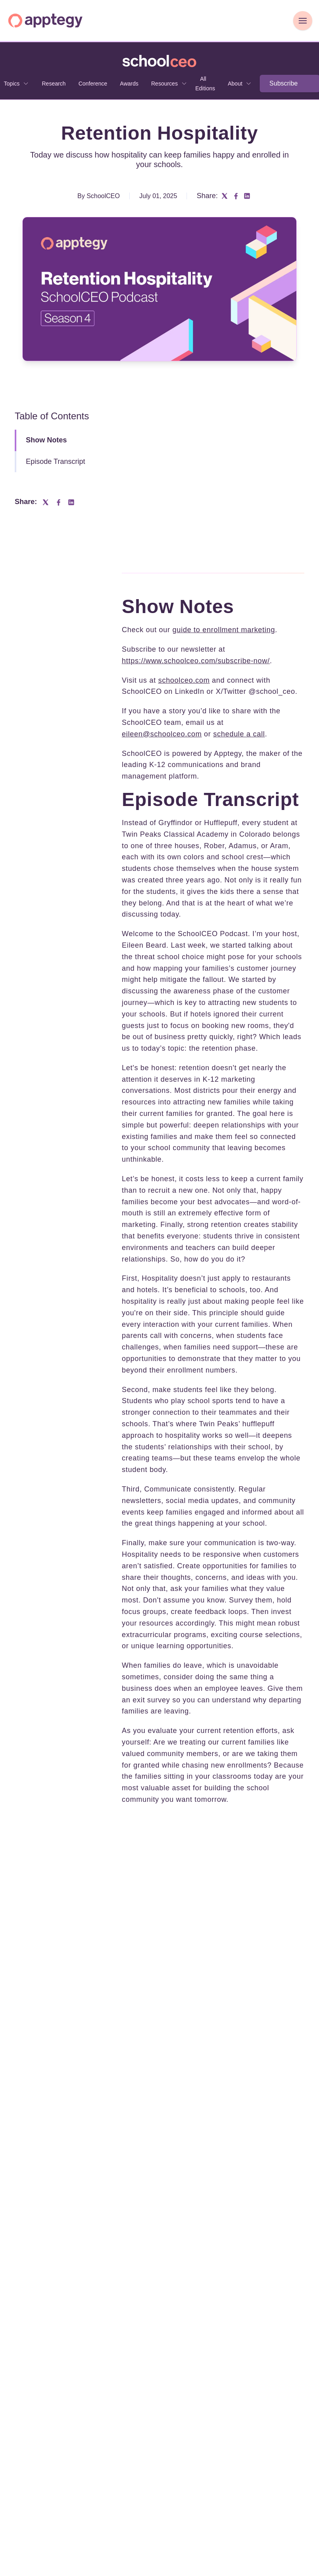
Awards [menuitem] (129, 83)
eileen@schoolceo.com (162, 734)
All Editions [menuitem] (205, 84)
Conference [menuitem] (92, 83)
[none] (169, 83)
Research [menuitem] (54, 83)
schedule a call (239, 734)
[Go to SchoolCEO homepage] (159, 61)
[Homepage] (45, 20)
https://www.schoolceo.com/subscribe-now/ (196, 661)
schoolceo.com (184, 680)
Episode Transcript (55, 461)
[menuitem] (169, 83)
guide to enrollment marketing (223, 630)
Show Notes (46, 440)
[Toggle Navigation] (302, 20)
